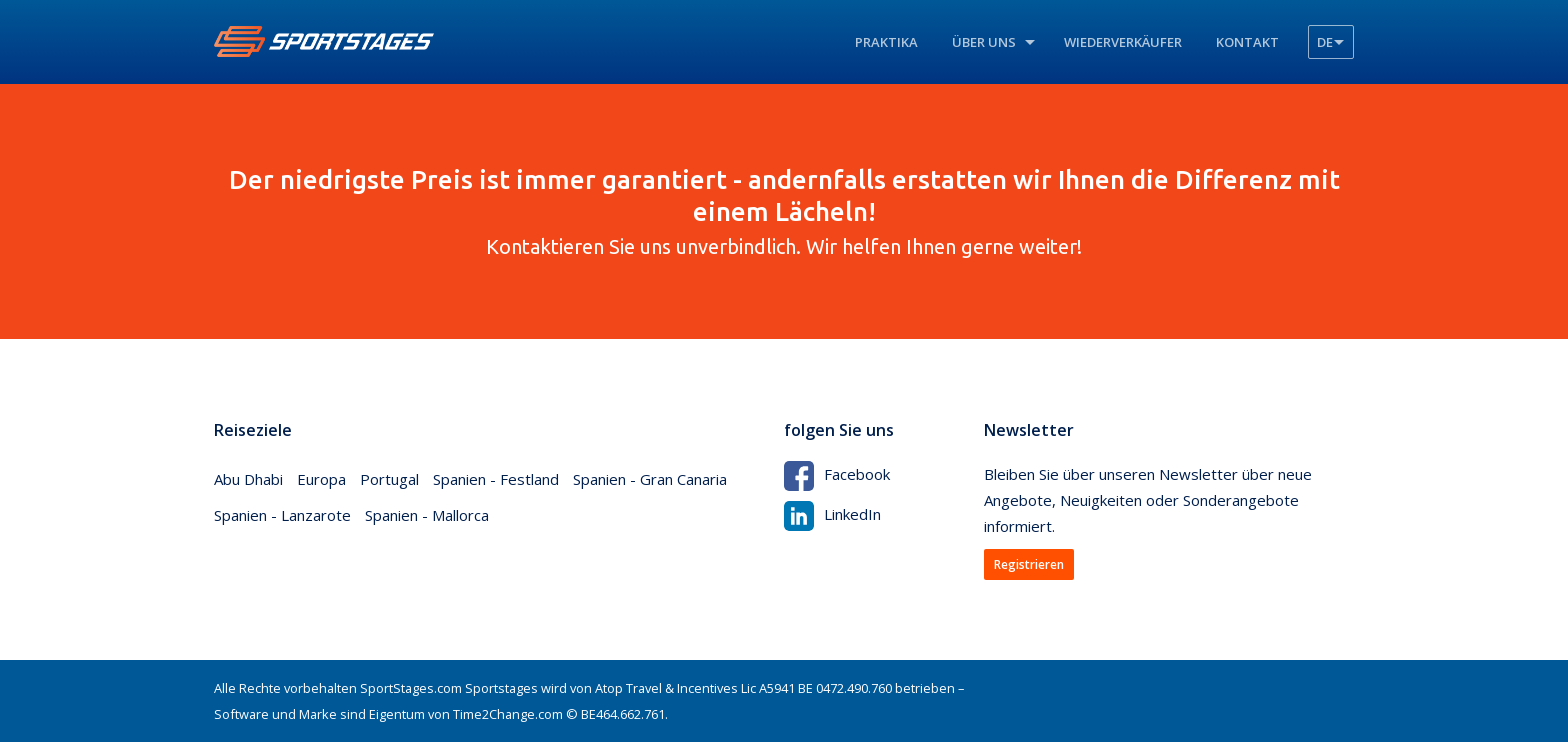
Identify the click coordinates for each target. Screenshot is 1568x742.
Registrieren (1029, 564)
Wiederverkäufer (1123, 42)
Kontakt (1247, 42)
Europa (321, 479)
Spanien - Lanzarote (282, 515)
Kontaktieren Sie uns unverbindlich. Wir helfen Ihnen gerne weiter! (784, 211)
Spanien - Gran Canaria (650, 479)
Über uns (984, 42)
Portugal (389, 479)
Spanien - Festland (496, 479)
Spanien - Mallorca (427, 515)
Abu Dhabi (248, 479)
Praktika (886, 42)
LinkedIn (832, 514)
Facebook (837, 474)
